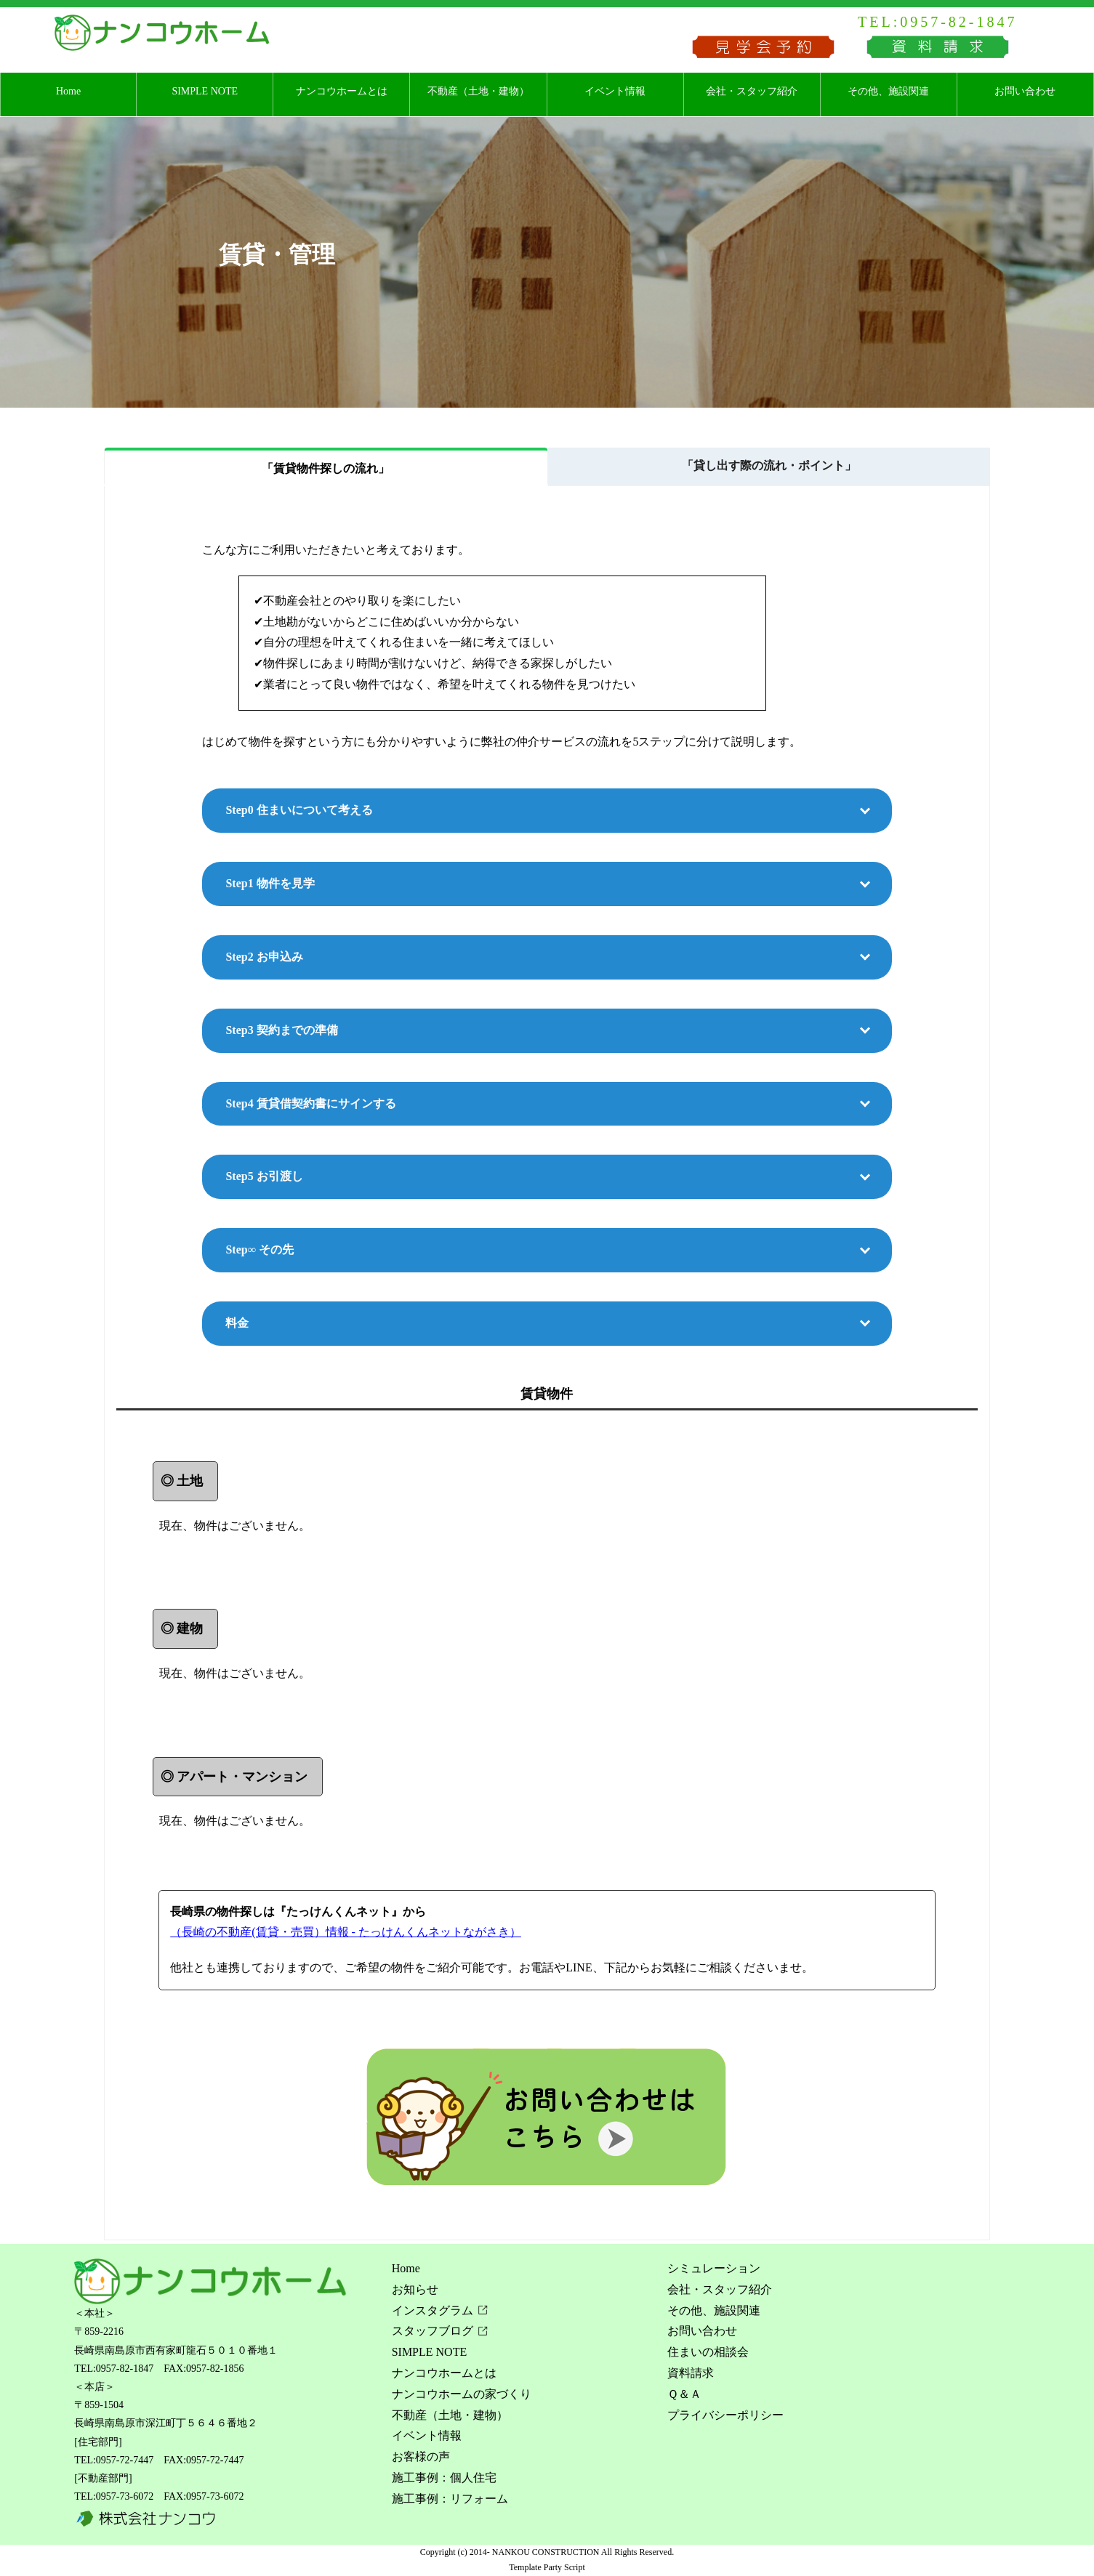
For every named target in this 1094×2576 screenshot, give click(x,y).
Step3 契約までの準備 (281, 1030)
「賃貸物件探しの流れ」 (326, 468)
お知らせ (415, 2289)
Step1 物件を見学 (269, 883)
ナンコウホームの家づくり (461, 2394)
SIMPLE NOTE (205, 91)
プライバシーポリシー (725, 2415)
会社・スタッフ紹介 (751, 91)
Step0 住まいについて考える (298, 810)
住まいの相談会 (708, 2352)
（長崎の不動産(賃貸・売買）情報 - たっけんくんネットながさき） (345, 1932)
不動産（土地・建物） (478, 91)
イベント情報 (614, 91)
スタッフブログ (432, 2331)
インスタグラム (432, 2310)
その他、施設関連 (888, 91)
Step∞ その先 (259, 1249)
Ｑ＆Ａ (684, 2394)
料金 (237, 1323)
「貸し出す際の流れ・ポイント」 (769, 465)
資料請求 (690, 2373)
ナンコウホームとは (341, 91)
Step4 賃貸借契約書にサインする (310, 1103)
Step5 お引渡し (263, 1176)
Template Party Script (546, 2567)
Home (68, 91)
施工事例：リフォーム (450, 2498)
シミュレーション (713, 2268)
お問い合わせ (1024, 91)
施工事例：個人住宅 (444, 2477)
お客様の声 (421, 2456)
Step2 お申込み (263, 956)
